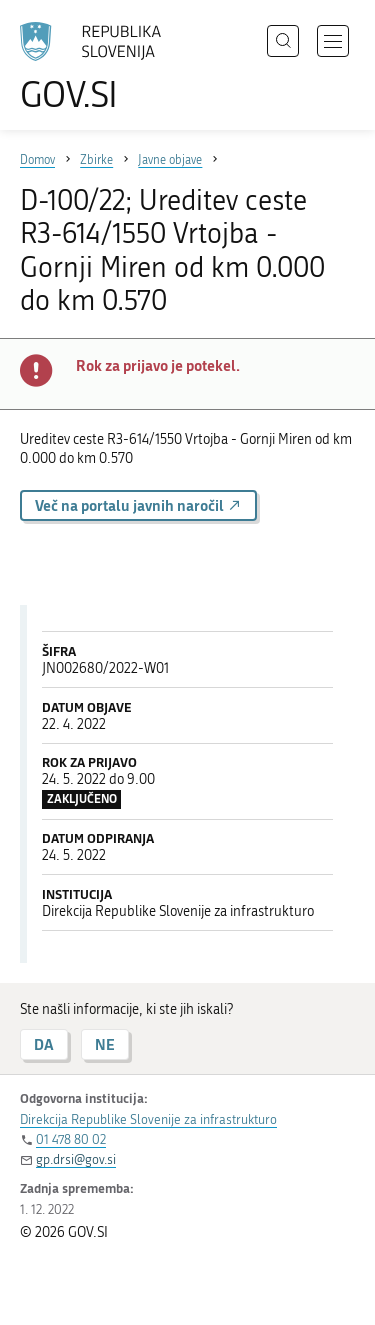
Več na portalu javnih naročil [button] (138, 505)
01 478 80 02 (71, 1139)
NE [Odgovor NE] (105, 1044)
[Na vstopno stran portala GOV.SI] (100, 67)
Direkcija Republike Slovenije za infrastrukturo (148, 1119)
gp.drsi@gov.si (76, 1159)
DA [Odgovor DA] (44, 1044)
